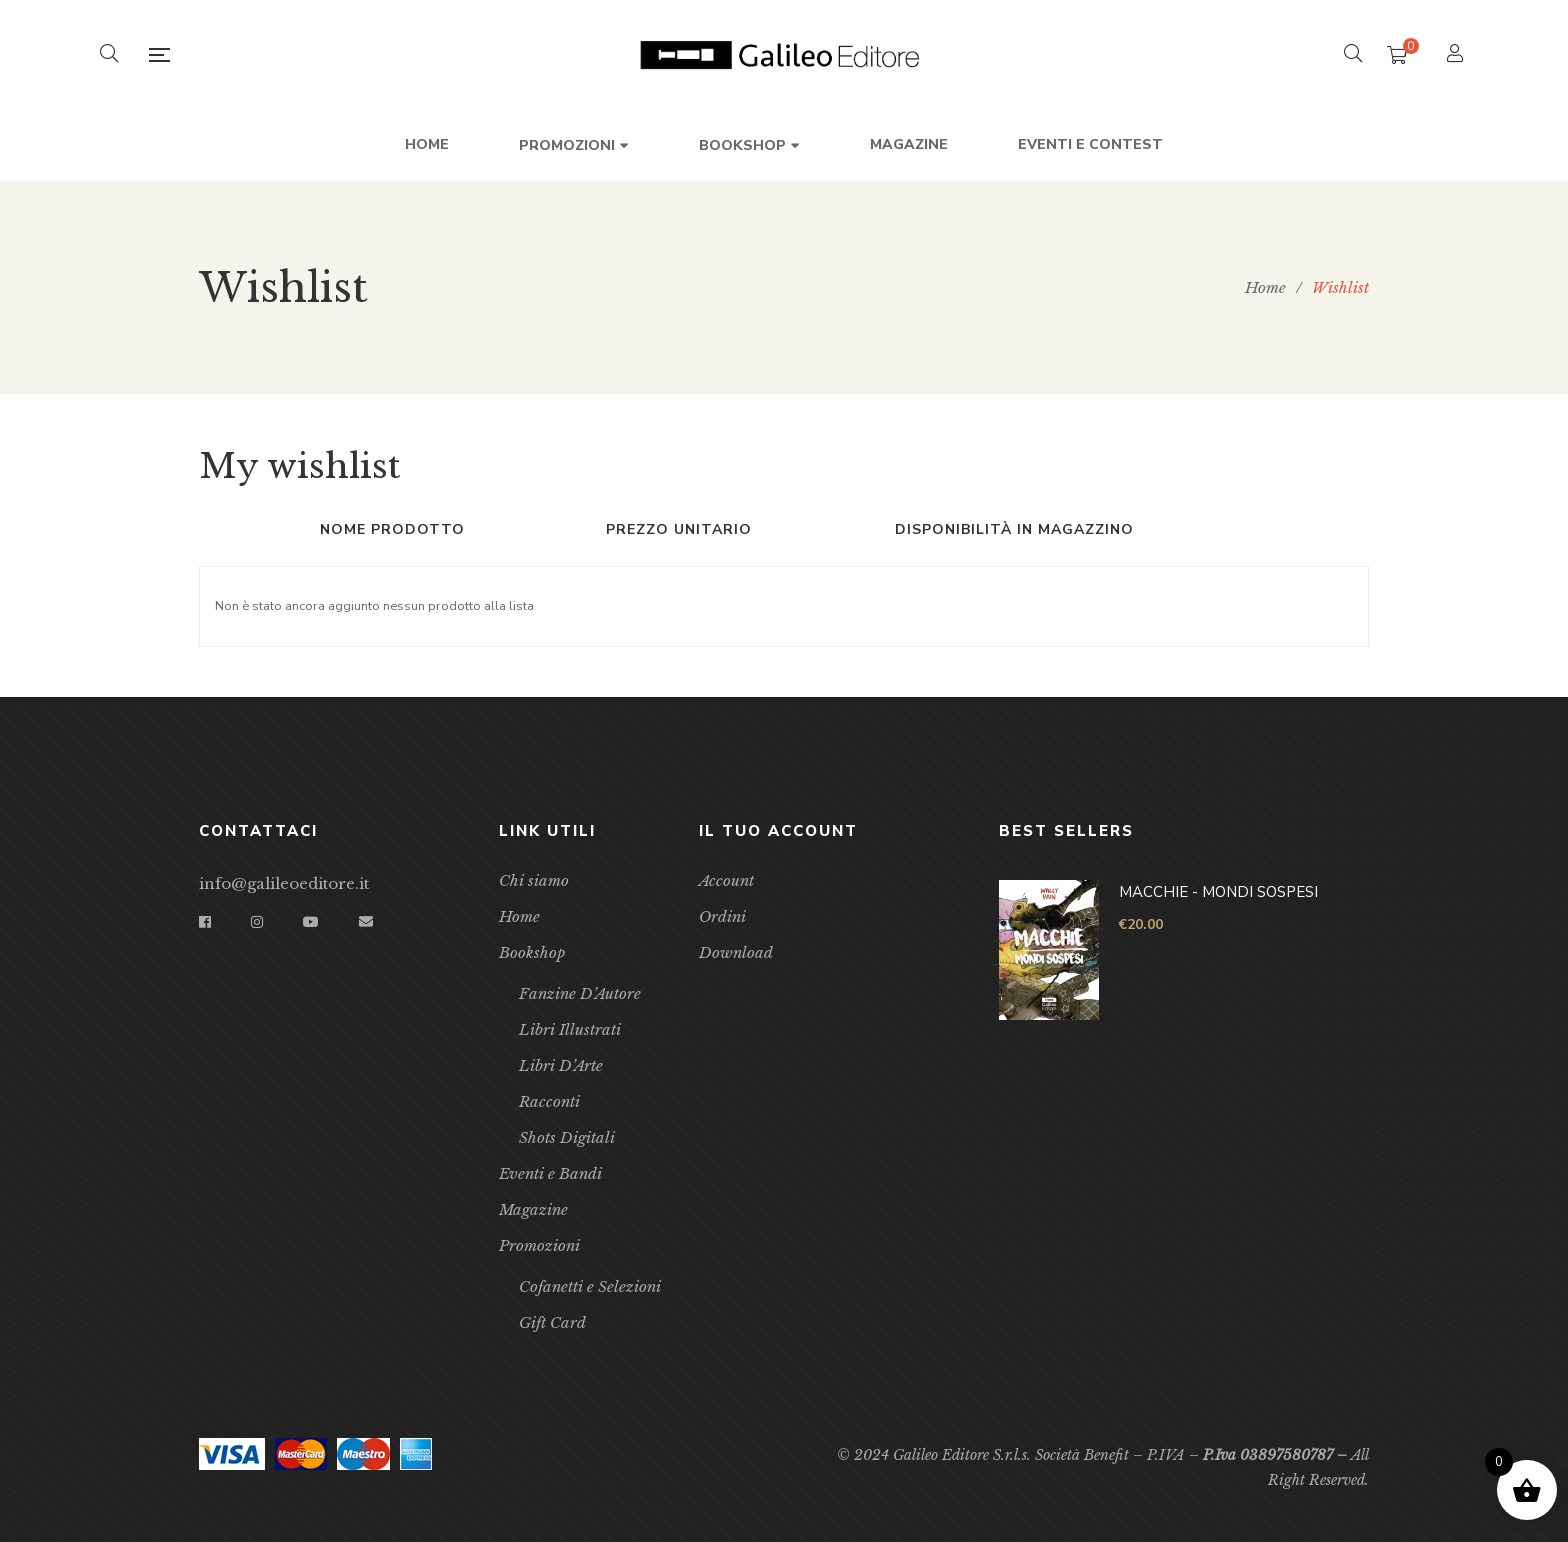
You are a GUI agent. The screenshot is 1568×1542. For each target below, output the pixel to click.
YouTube (311, 922)
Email (366, 922)
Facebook (205, 922)
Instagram (257, 922)
